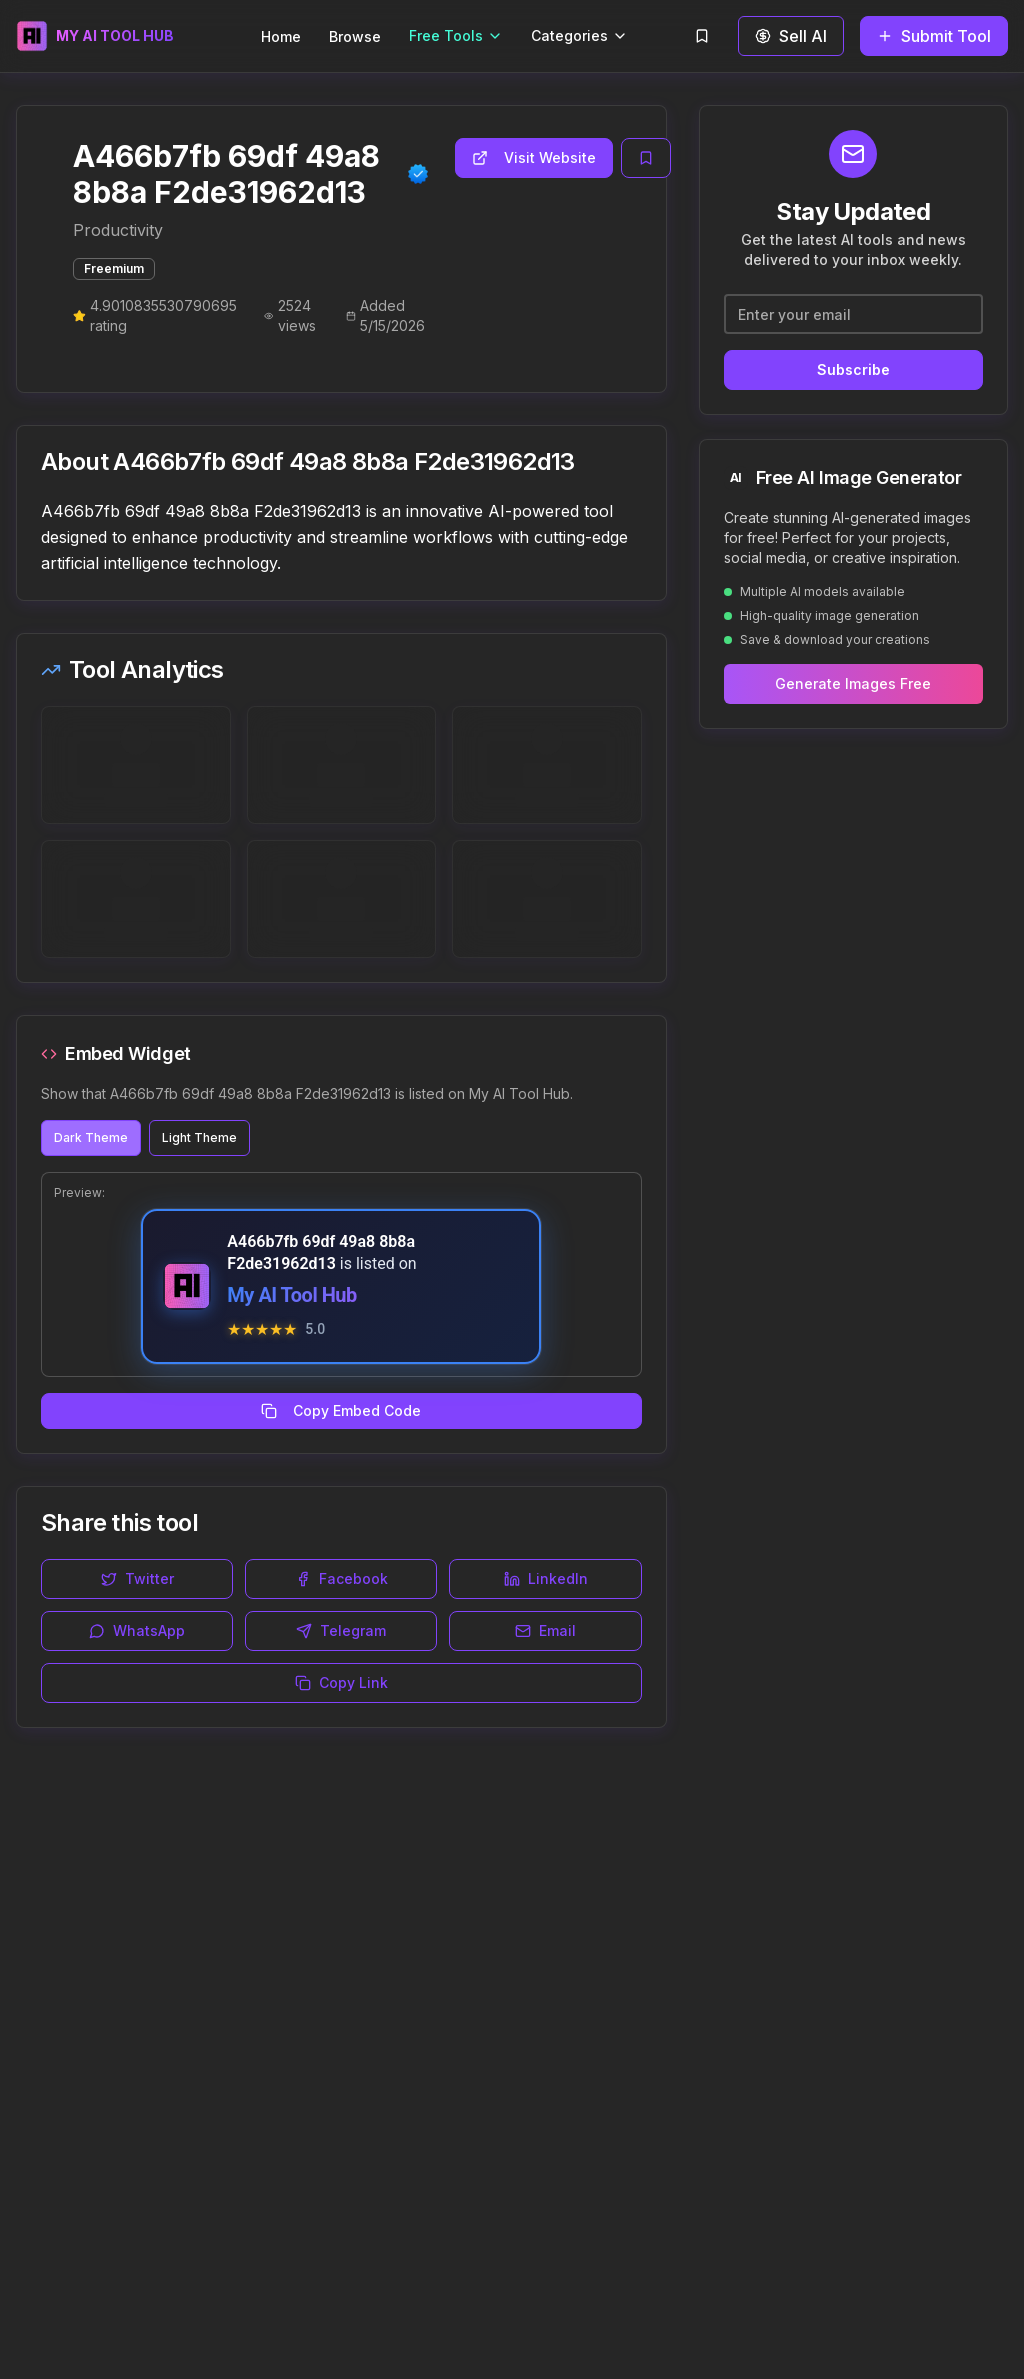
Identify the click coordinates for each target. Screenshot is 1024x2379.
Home (281, 36)
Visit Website (534, 157)
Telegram (341, 1630)
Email (545, 1630)
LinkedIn (546, 1578)
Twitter (137, 1578)
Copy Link (341, 1682)
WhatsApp (137, 1630)
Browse (355, 36)
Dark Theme (91, 1137)
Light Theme (199, 1137)
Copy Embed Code (341, 1410)
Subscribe (853, 369)
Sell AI (791, 36)
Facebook (341, 1578)
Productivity (118, 230)
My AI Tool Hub (291, 1295)
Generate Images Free (853, 683)
